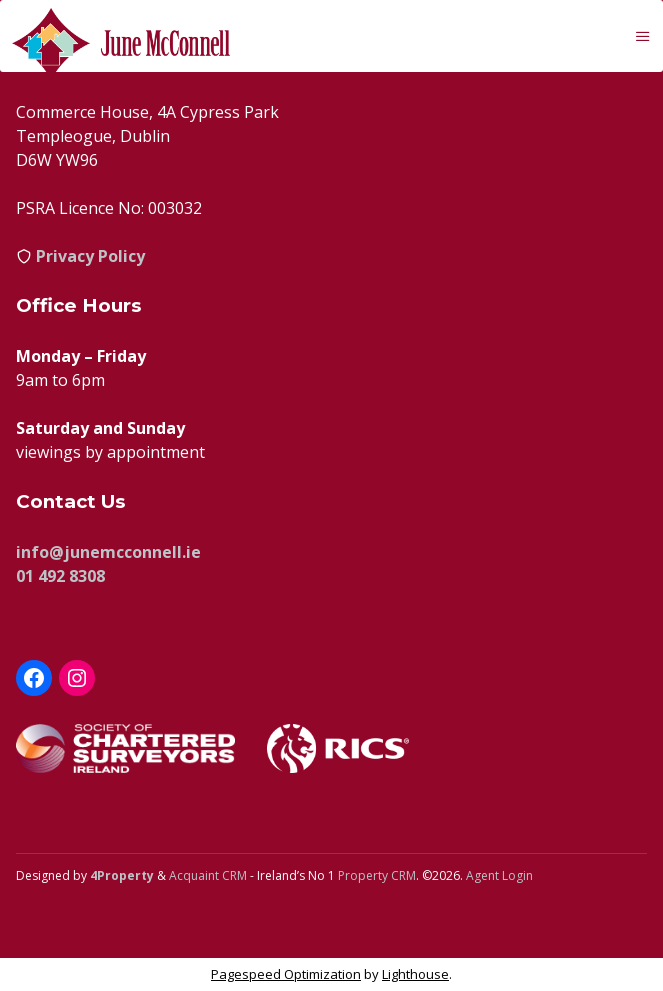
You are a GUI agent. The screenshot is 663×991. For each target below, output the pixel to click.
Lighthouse (415, 974)
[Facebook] (34, 678)
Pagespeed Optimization (286, 974)
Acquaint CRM (208, 875)
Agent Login (499, 875)
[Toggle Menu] (643, 36)
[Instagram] (77, 678)
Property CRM (377, 875)
